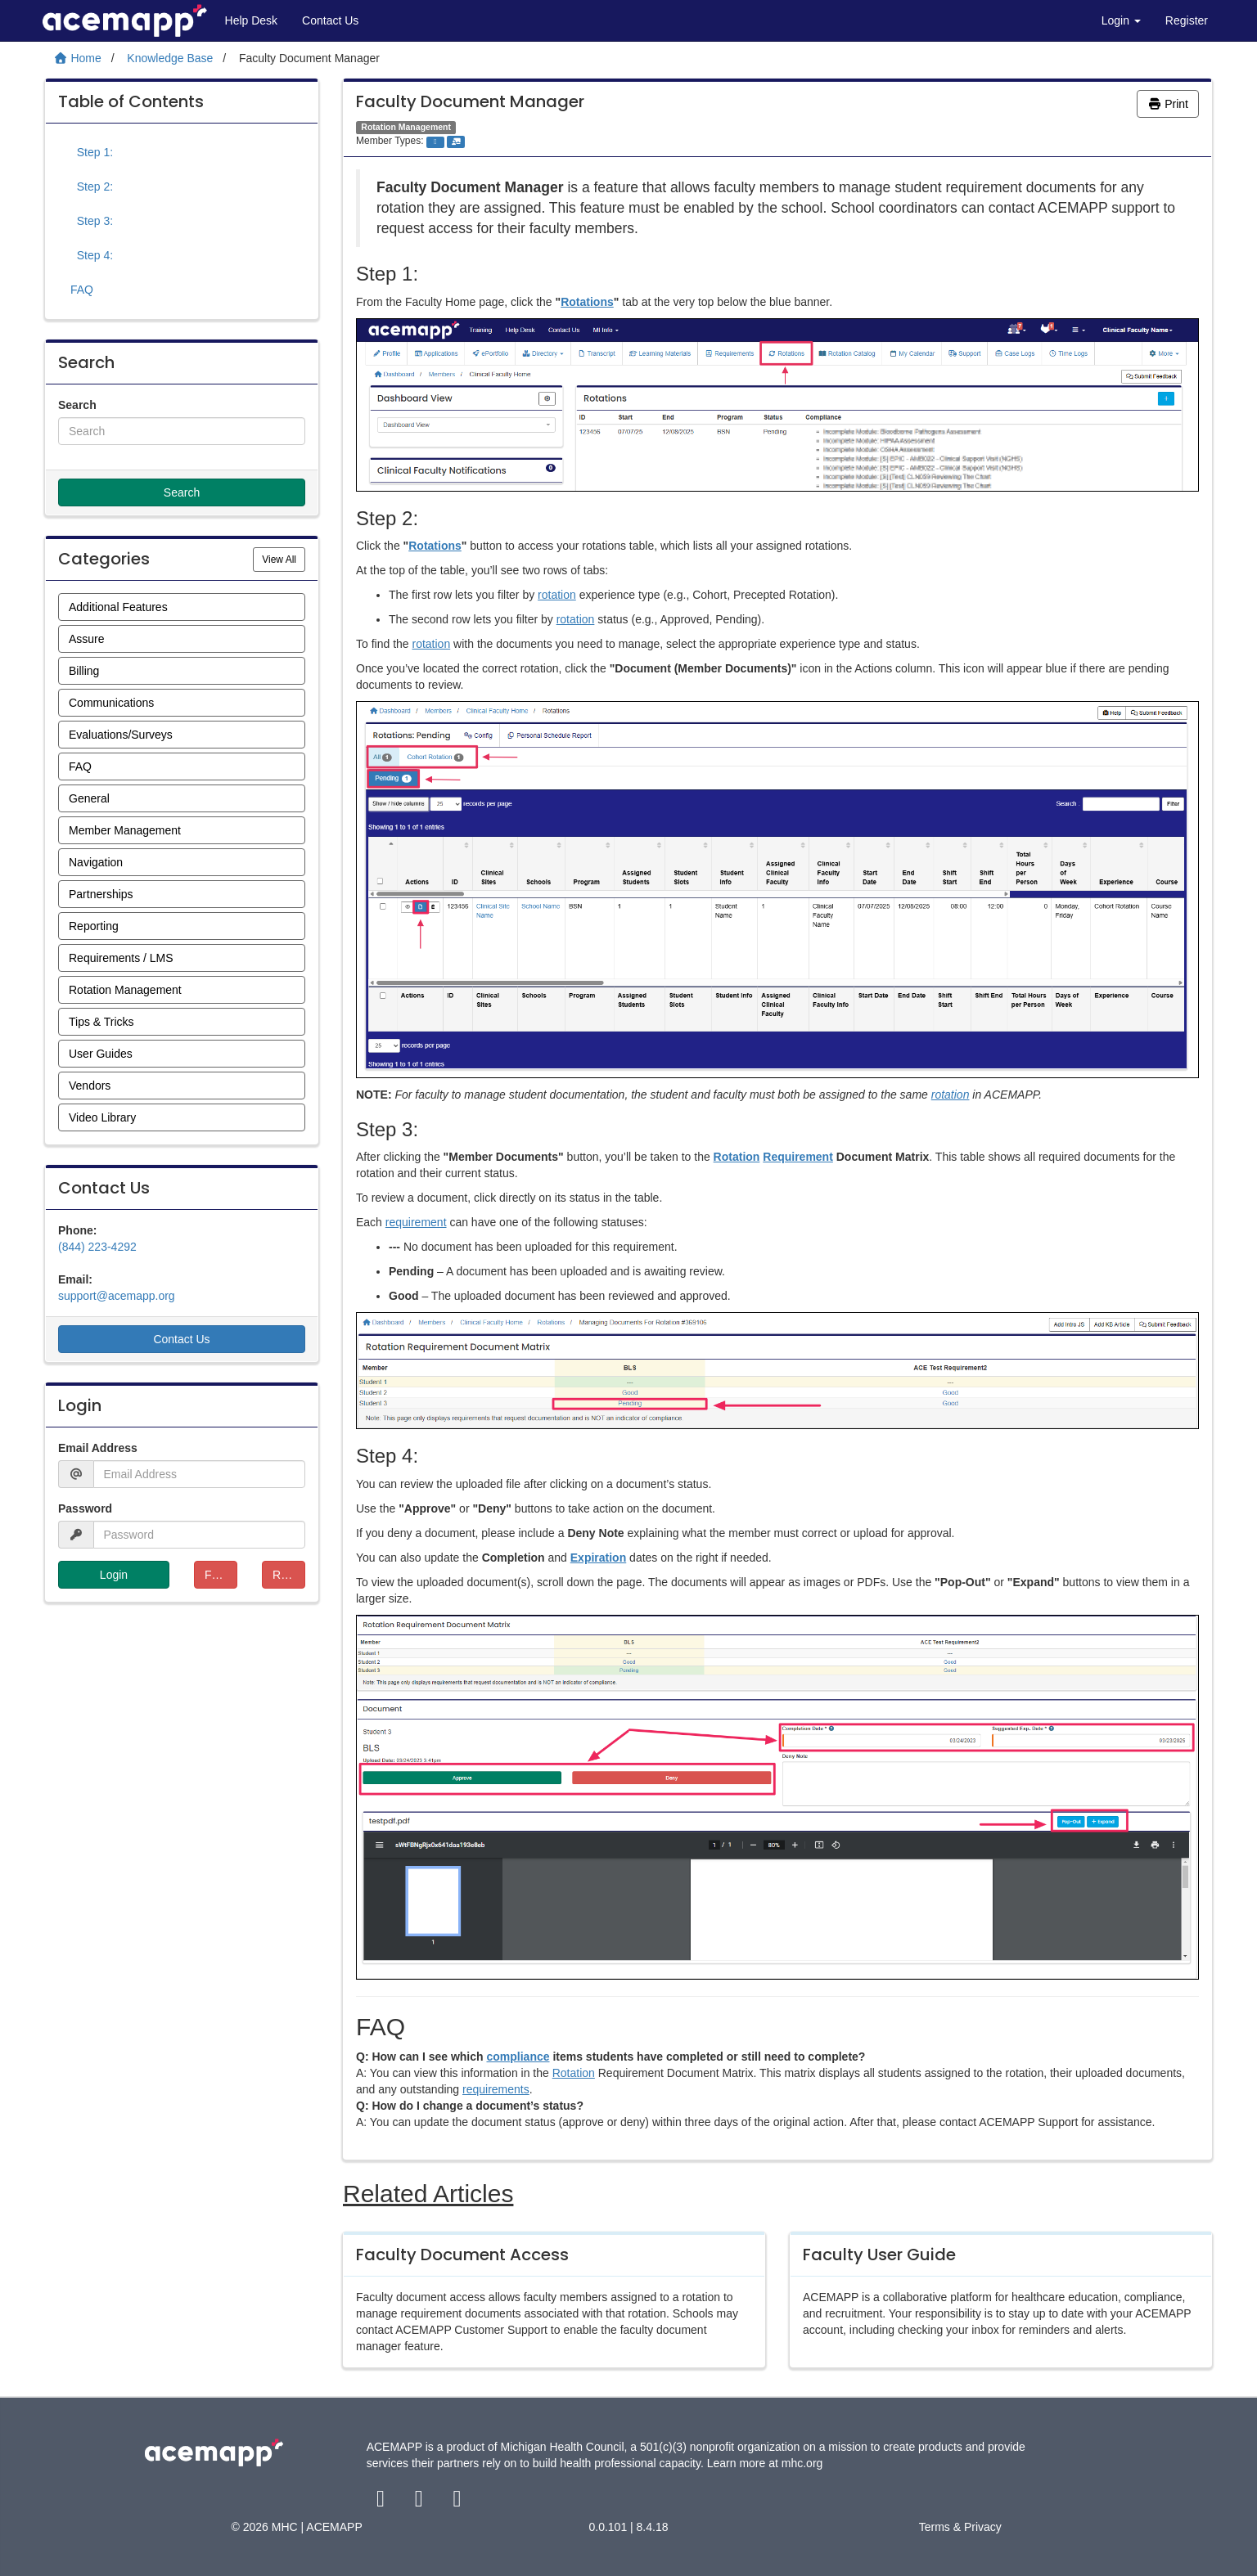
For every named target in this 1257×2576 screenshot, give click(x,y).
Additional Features (118, 607)
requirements (495, 2089)
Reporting (94, 926)
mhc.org (802, 2463)
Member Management (125, 830)
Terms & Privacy (960, 2526)
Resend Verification (289, 1574)
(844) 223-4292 (97, 1246)
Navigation (96, 862)
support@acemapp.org (116, 1295)
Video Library (102, 1117)
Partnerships (101, 894)
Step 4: (91, 255)
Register (1186, 20)
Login (1121, 20)
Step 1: (91, 152)
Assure (87, 638)
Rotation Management (125, 989)
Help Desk (251, 20)
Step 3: (91, 220)
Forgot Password (221, 1574)
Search (77, 404)
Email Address (97, 1447)
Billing (84, 670)
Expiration (598, 1557)
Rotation (737, 1156)
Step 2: (91, 186)
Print (1167, 103)
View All (283, 558)
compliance (517, 2056)
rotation (557, 594)
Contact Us (330, 20)
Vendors (89, 1085)
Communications (111, 702)
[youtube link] (457, 2502)
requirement (416, 1222)
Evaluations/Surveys (121, 734)
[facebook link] (383, 2502)
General (89, 798)
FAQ (81, 289)
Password (85, 1508)
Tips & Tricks (101, 1021)
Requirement (798, 1156)
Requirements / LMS (121, 957)
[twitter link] (420, 2502)
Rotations (587, 301)
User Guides (101, 1053)
